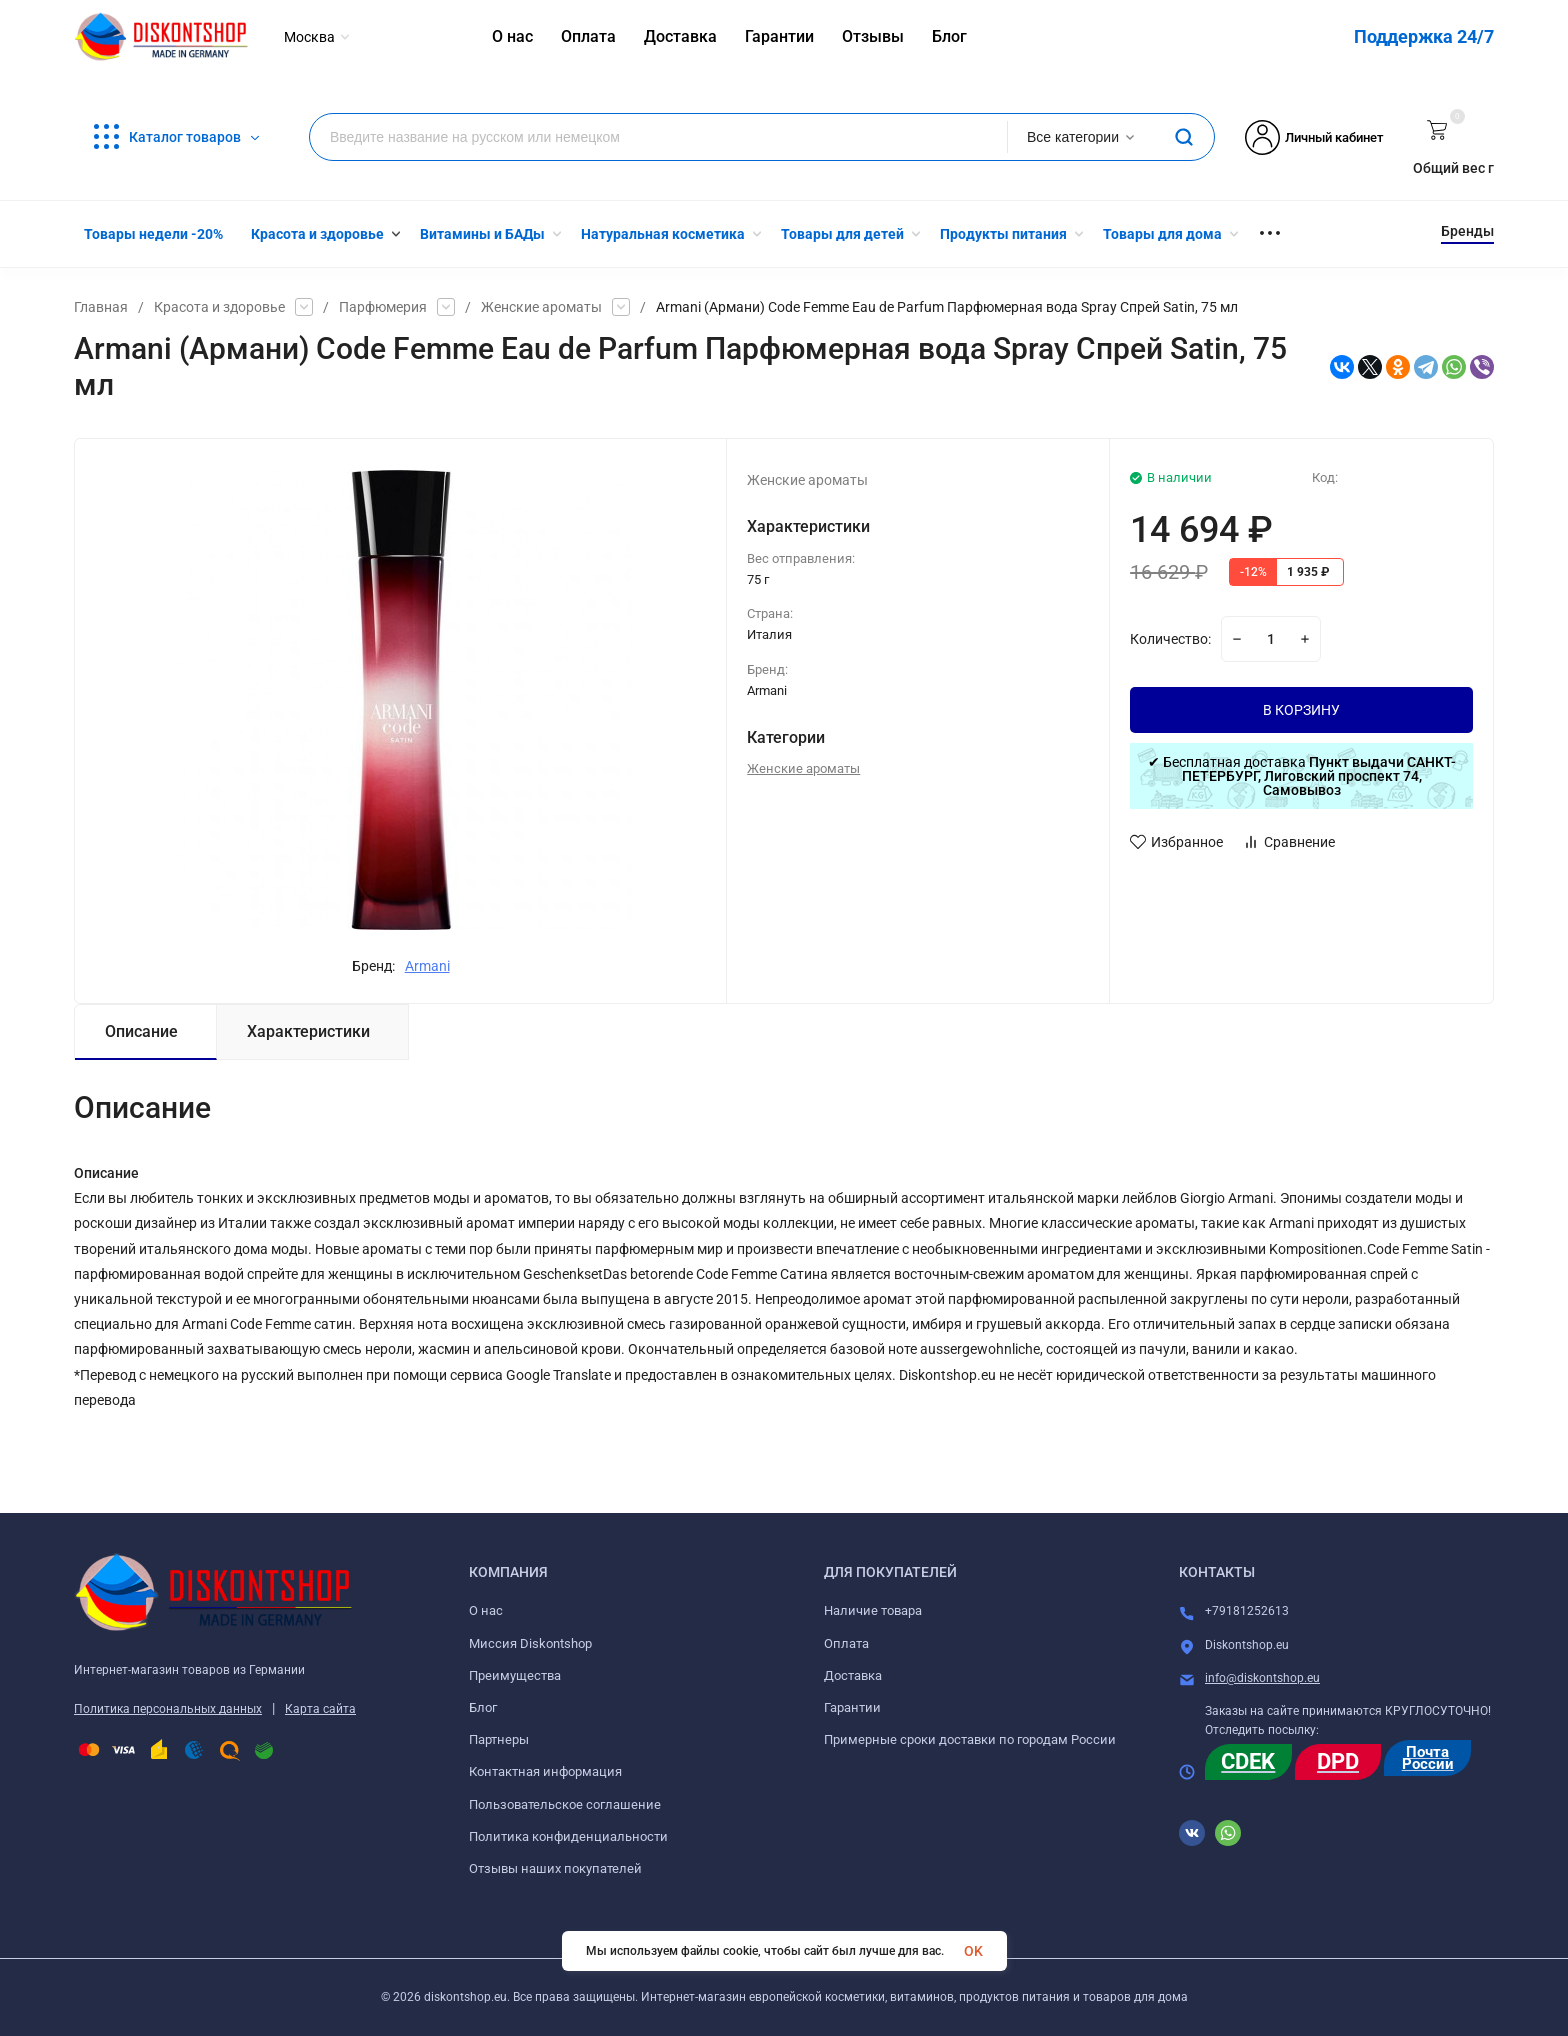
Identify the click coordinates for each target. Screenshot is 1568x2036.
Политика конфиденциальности (568, 1836)
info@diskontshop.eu (1262, 1678)
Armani (427, 966)
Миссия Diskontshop (530, 1643)
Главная (101, 307)
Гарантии (852, 1707)
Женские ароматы (541, 307)
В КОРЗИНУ (1301, 710)
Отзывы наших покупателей (555, 1868)
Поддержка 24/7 (1424, 36)
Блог (483, 1707)
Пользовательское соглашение (565, 1804)
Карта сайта (320, 1709)
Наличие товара (873, 1610)
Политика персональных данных (168, 1709)
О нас (486, 1610)
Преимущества (515, 1675)
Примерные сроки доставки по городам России (970, 1739)
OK (973, 1951)
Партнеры (499, 1739)
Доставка (853, 1675)
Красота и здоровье (219, 307)
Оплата (846, 1643)
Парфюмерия (383, 307)
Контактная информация (545, 1771)
